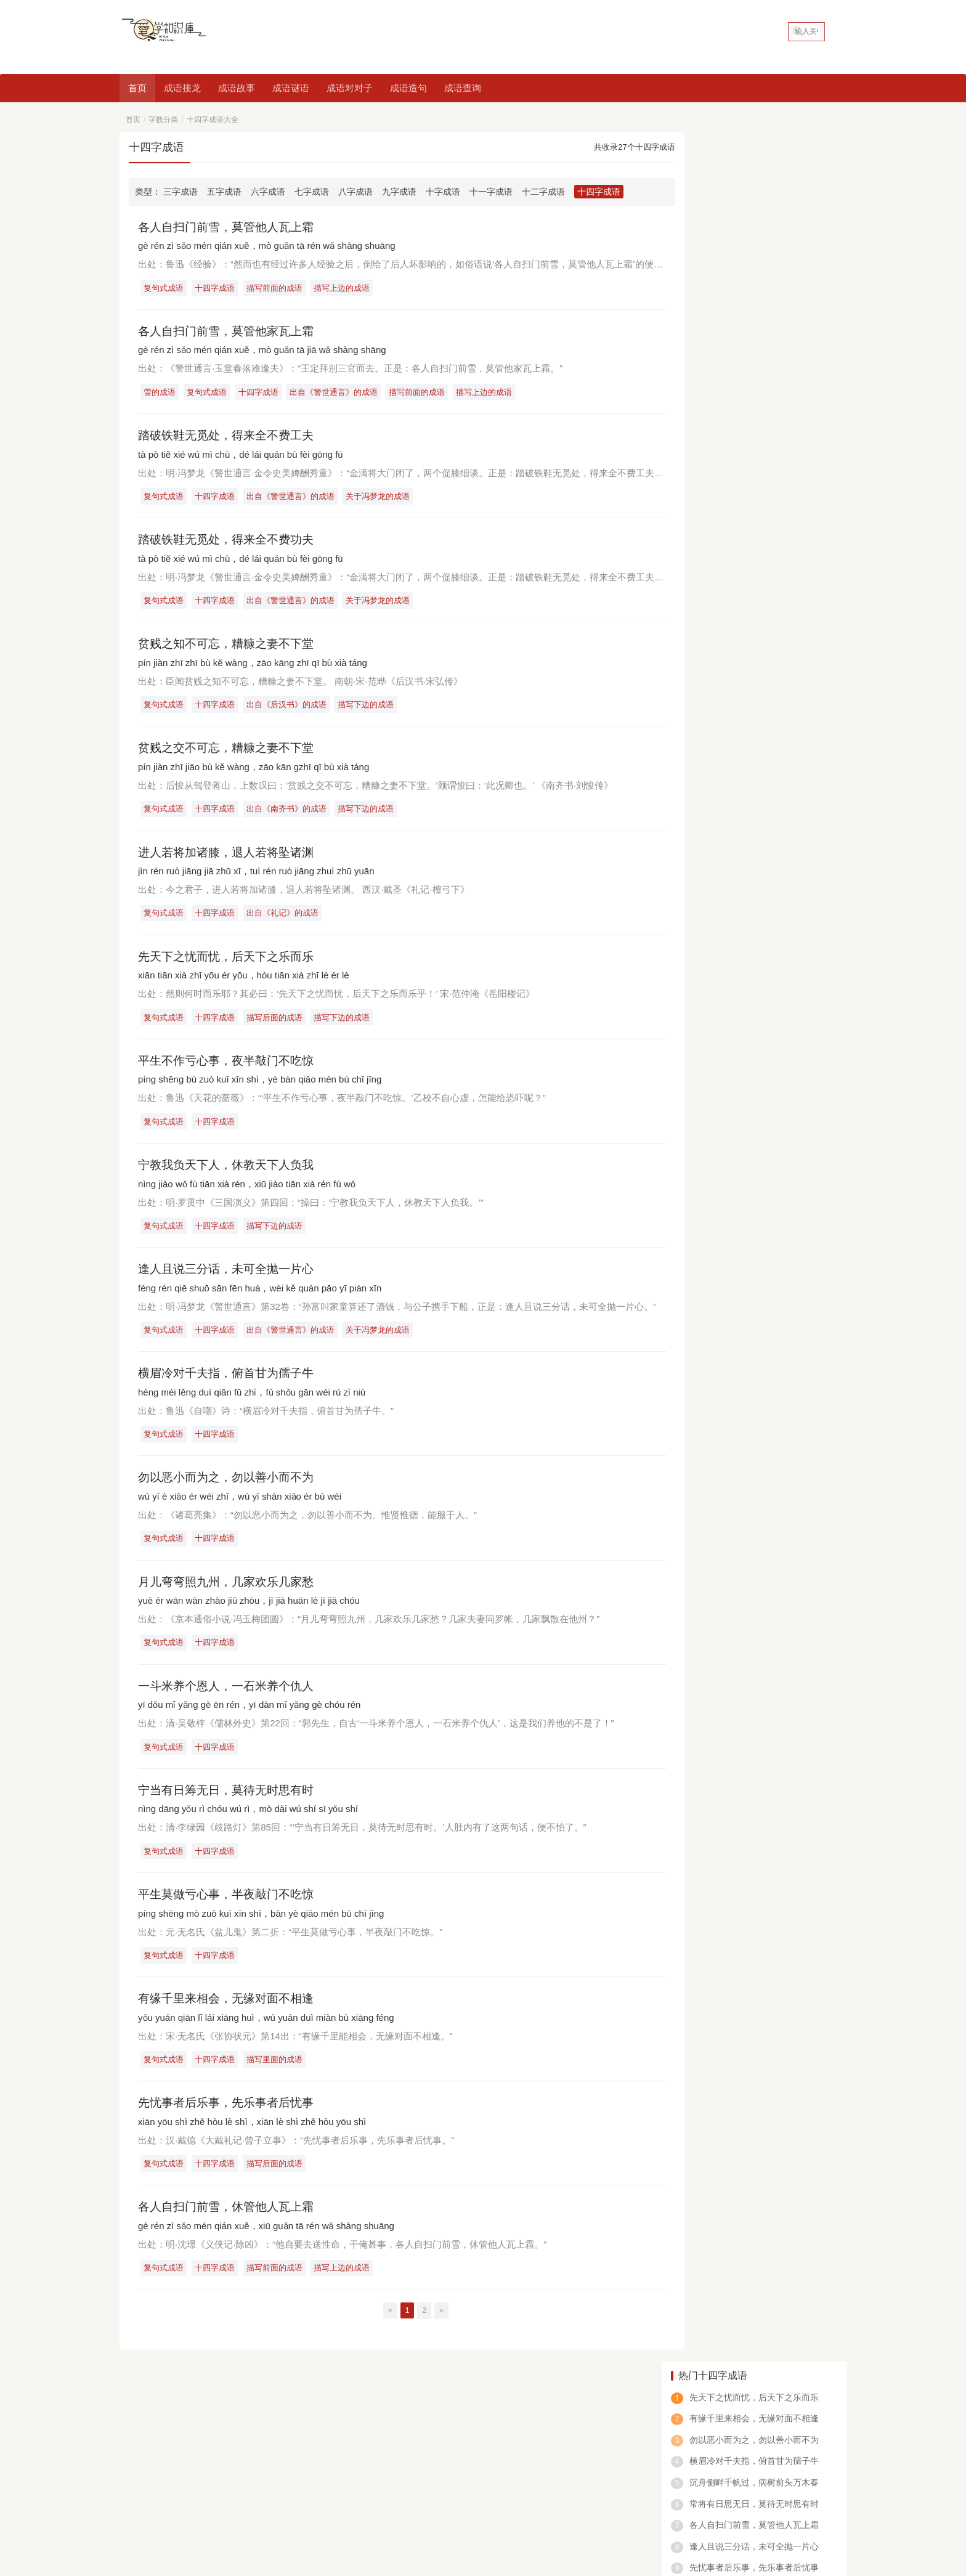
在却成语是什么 (708, 646)
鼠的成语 (518, 2494)
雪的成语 (160, 392)
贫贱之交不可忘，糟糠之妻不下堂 (230, 751)
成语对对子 (350, 88)
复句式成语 (164, 288)
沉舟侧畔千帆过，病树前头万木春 (754, 253)
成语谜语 (290, 88)
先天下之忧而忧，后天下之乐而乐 (230, 962)
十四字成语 (598, 192)
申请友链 (827, 2403)
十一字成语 (491, 192)
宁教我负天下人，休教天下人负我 (230, 1171)
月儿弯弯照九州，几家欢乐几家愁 (230, 1591)
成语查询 (462, 88)
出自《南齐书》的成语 (289, 813)
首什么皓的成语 (708, 716)
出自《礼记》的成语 (285, 917)
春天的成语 (568, 2494)
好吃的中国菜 (148, 2425)
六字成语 (268, 192)
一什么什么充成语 (712, 611)
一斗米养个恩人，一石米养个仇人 (230, 1696)
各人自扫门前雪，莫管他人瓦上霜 (230, 227)
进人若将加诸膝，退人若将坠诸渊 (230, 856)
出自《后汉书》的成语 (289, 707)
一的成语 (345, 2494)
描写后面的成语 (277, 1023)
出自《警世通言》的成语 (337, 392)
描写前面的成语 (277, 288)
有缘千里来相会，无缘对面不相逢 (230, 2011)
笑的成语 (721, 2494)
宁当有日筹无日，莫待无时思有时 (230, 1801)
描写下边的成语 (369, 707)
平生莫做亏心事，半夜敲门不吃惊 (230, 1906)
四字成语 (198, 2494)
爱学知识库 (278, 2513)
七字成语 (311, 192)
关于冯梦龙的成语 (381, 498)
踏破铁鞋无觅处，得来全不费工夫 (230, 437)
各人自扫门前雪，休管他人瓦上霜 (230, 2221)
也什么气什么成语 (712, 681)
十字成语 (443, 192)
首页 (137, 88)
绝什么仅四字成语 (712, 577)
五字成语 (224, 192)
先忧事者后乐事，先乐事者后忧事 (230, 2116)
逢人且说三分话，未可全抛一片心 (230, 1276)
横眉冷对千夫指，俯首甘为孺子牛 (230, 1381)
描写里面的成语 (277, 2072)
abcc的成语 (670, 2494)
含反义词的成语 (405, 2494)
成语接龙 (182, 88)
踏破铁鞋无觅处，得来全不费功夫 (230, 541)
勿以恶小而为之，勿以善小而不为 (230, 1486)
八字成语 (355, 192)
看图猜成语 (248, 2494)
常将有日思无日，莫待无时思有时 (754, 275)
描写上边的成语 (345, 288)
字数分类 (163, 119)
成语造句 (408, 88)
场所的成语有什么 (712, 751)
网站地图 (317, 2513)
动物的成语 (467, 2494)
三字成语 (180, 192)
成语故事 (236, 88)
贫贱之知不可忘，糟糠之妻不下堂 (230, 646)
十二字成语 (543, 192)
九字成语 (399, 192)
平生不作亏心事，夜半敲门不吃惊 (230, 1066)
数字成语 (619, 2494)
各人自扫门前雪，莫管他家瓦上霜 (230, 331)
